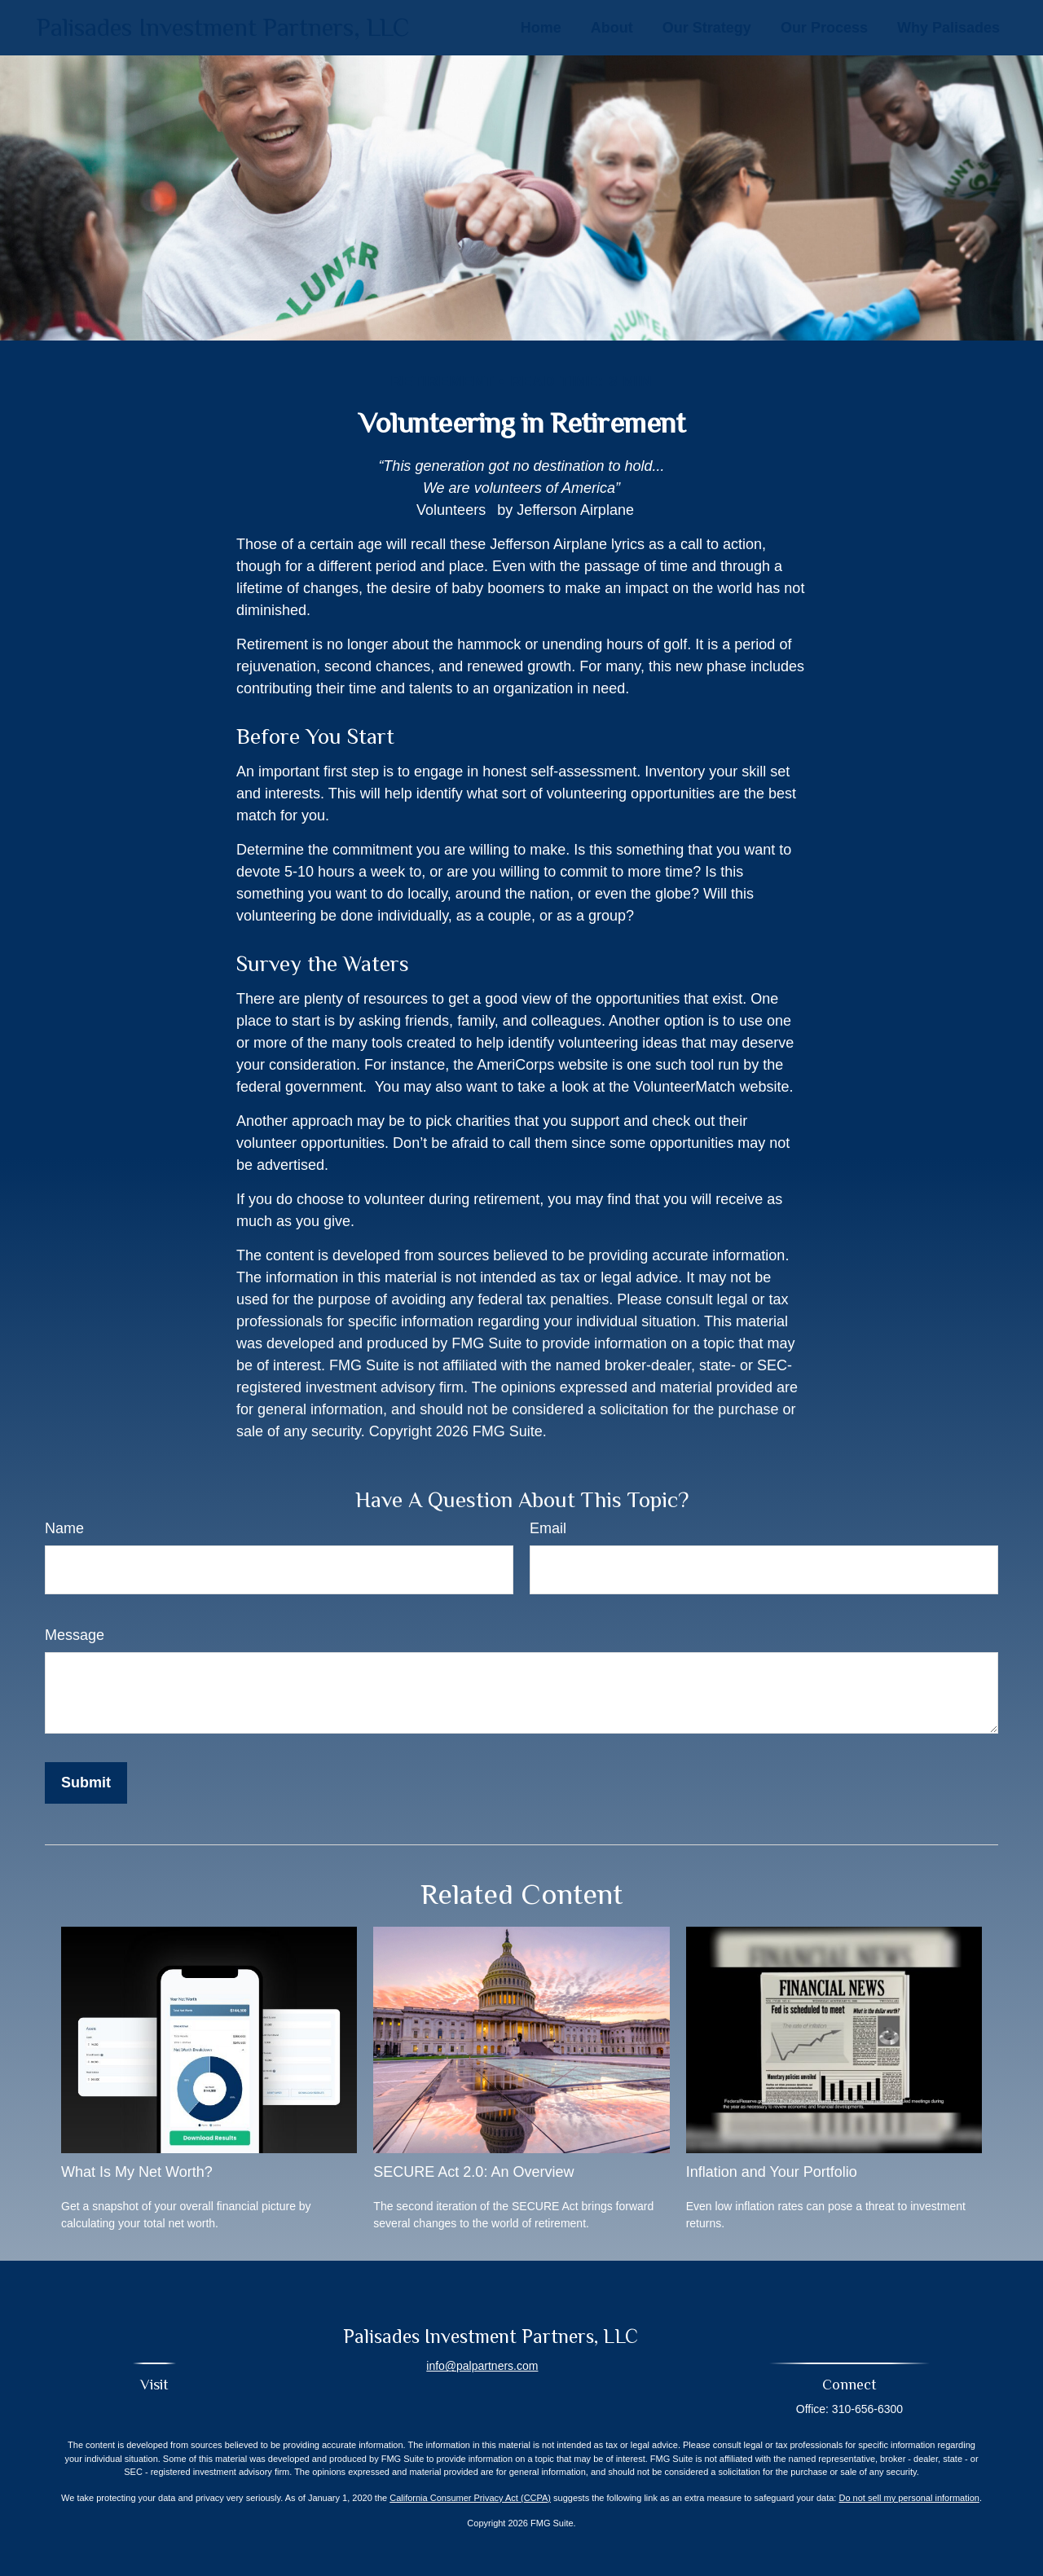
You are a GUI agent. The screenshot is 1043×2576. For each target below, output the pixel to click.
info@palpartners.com (482, 2365)
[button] (541, 27)
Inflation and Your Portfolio (771, 2172)
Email (548, 1528)
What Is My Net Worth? (137, 2172)
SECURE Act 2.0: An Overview (473, 2172)
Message (74, 1635)
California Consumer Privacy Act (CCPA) (470, 2498)
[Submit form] (86, 1783)
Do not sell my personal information (908, 2498)
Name (64, 1528)
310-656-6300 (867, 2409)
